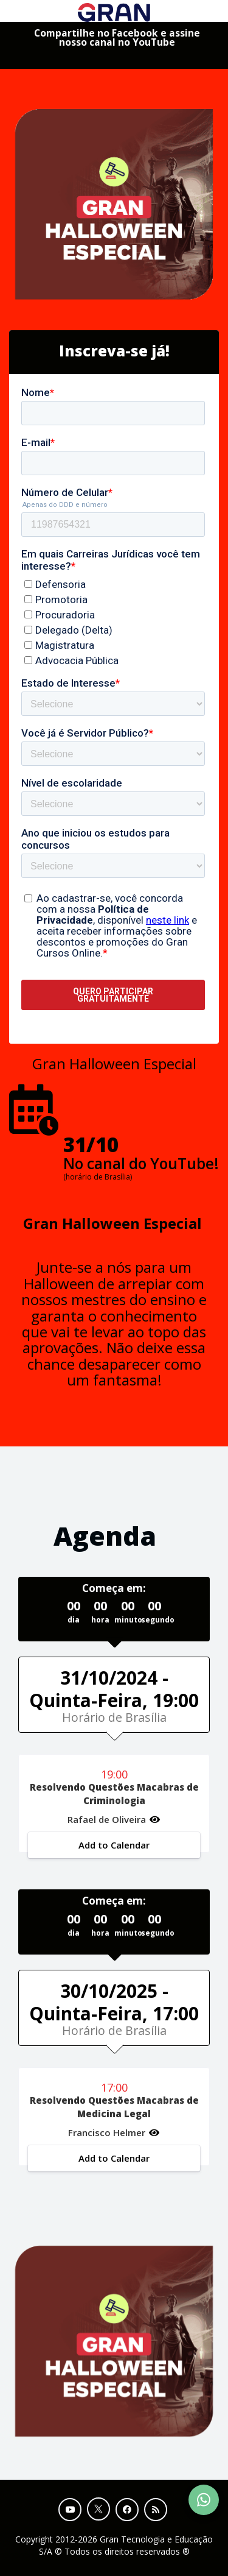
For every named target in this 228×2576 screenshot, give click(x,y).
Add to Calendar (114, 1845)
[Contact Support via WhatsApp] (203, 2500)
